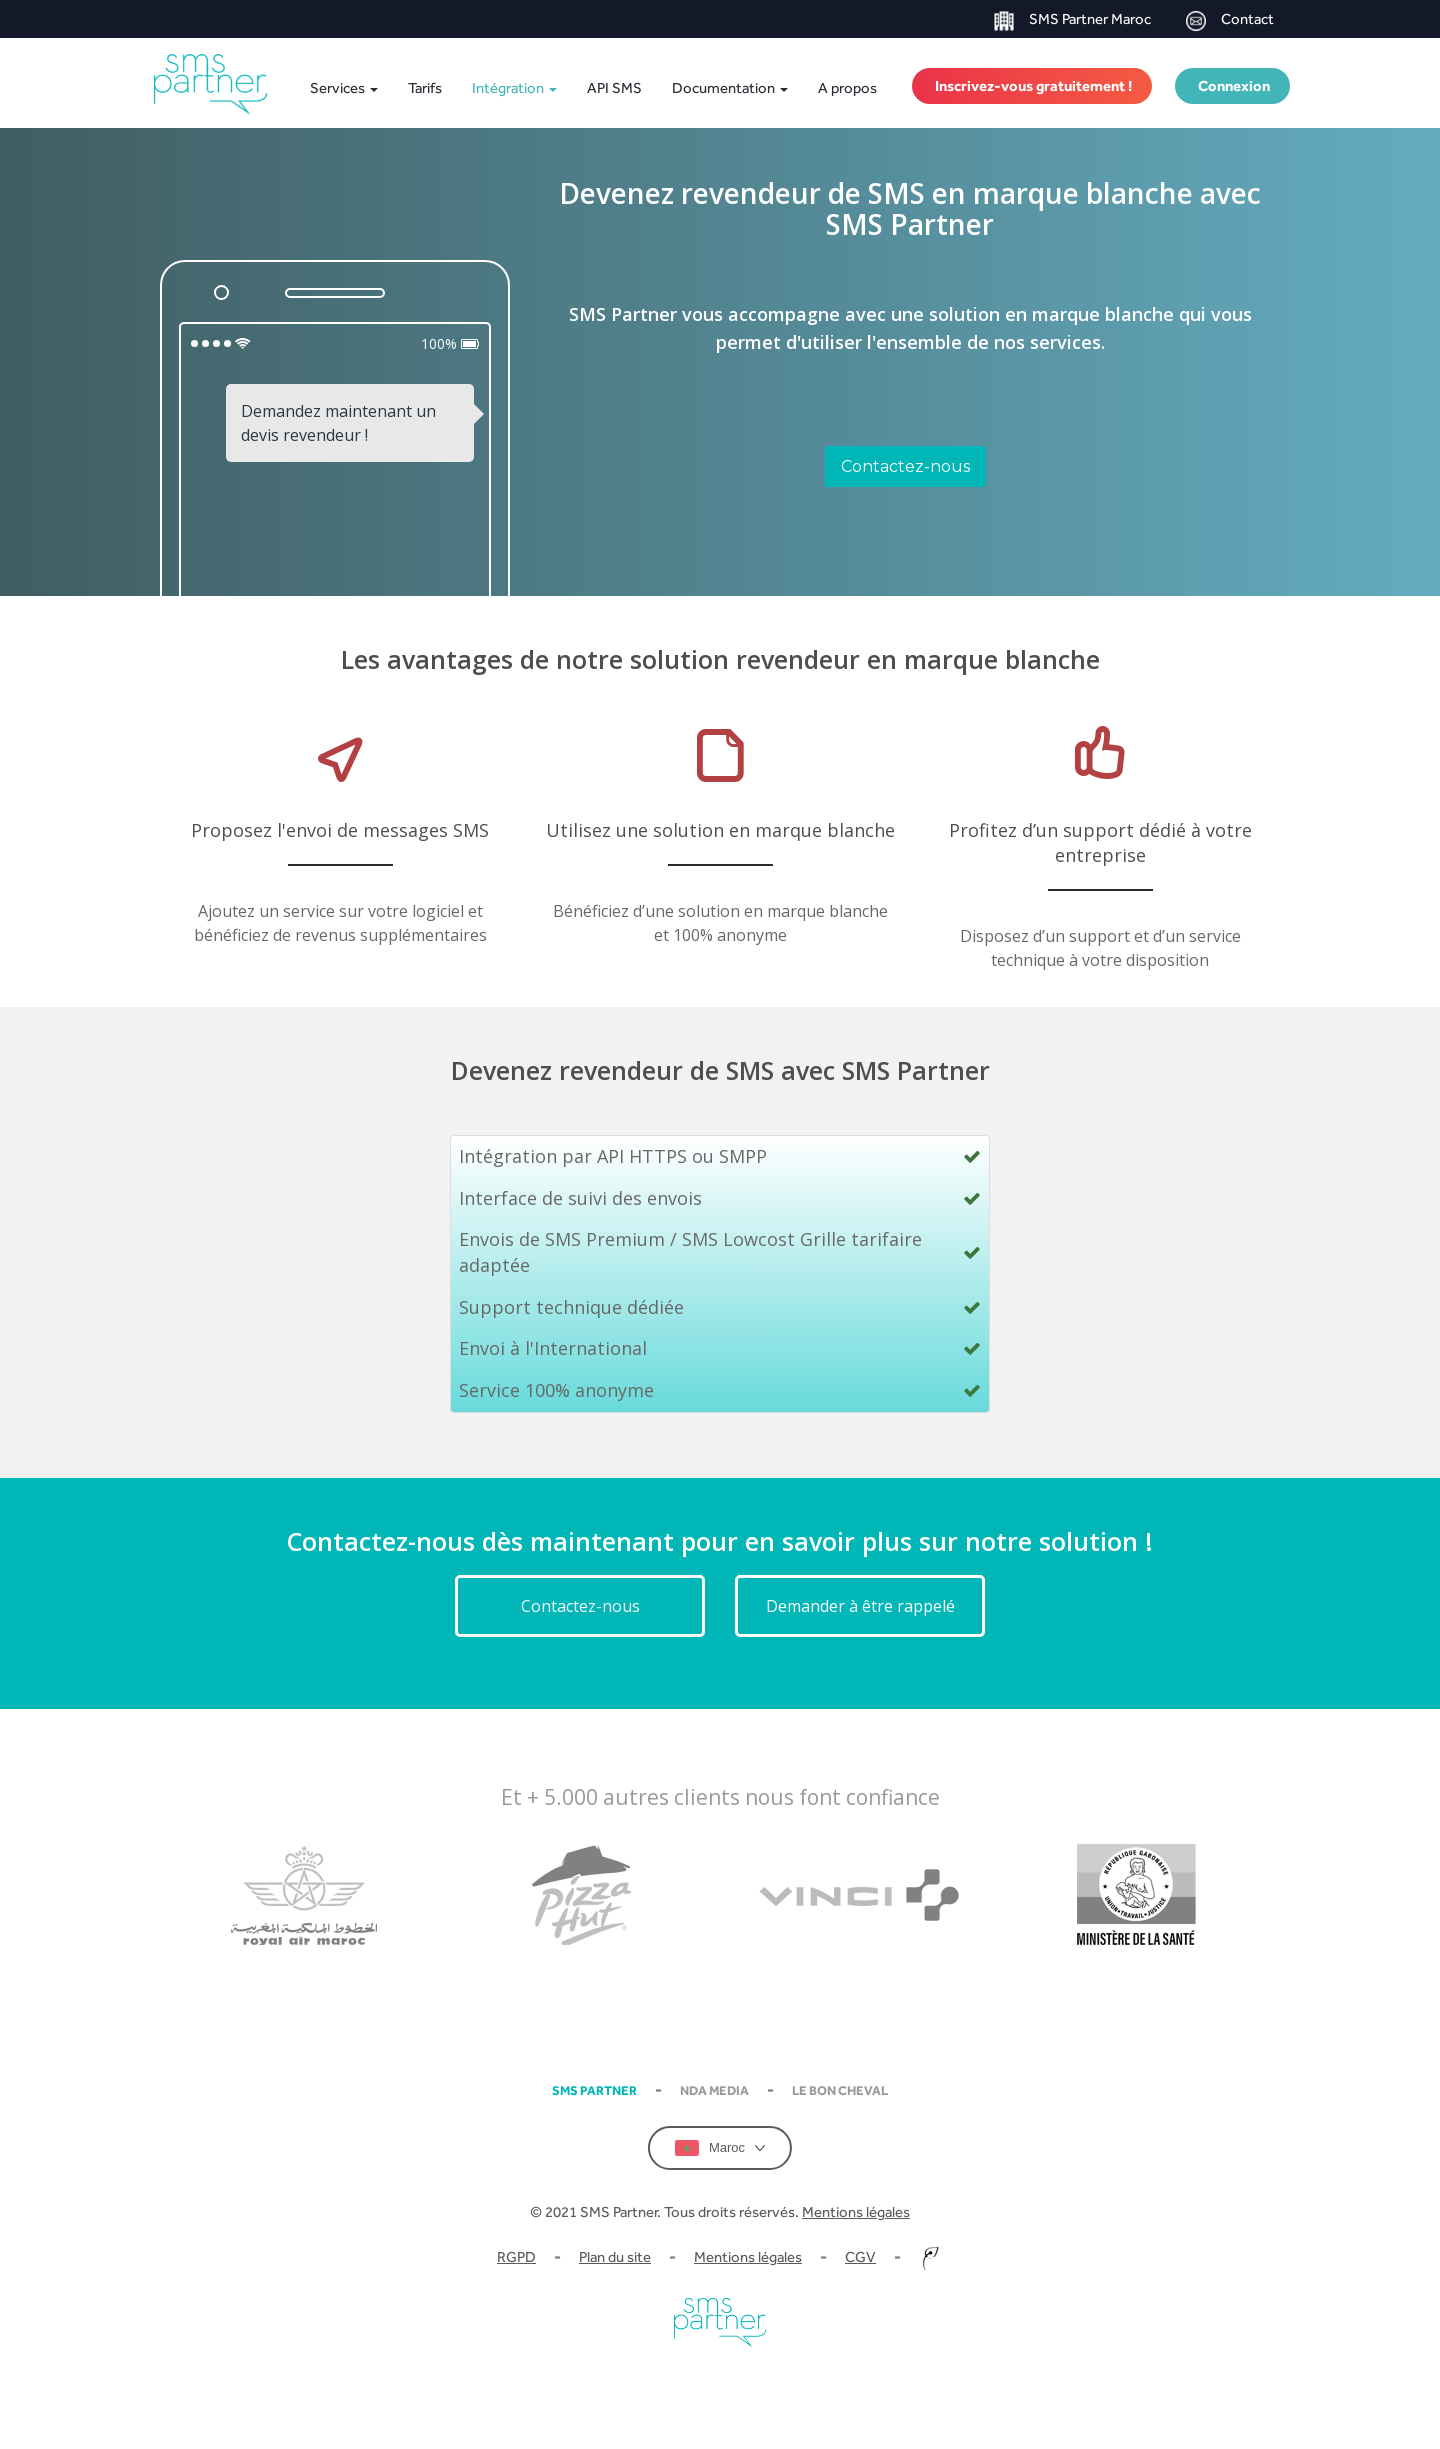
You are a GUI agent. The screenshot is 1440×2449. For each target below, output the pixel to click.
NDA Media (714, 2090)
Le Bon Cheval (840, 2090)
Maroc (720, 2148)
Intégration (514, 87)
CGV (860, 2256)
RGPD (516, 2256)
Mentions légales (856, 2211)
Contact (1230, 20)
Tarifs (425, 87)
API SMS (614, 87)
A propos (847, 87)
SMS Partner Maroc (1072, 20)
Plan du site (615, 2256)
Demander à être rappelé (860, 1606)
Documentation (730, 87)
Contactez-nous (905, 466)
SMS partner (594, 2090)
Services (344, 87)
